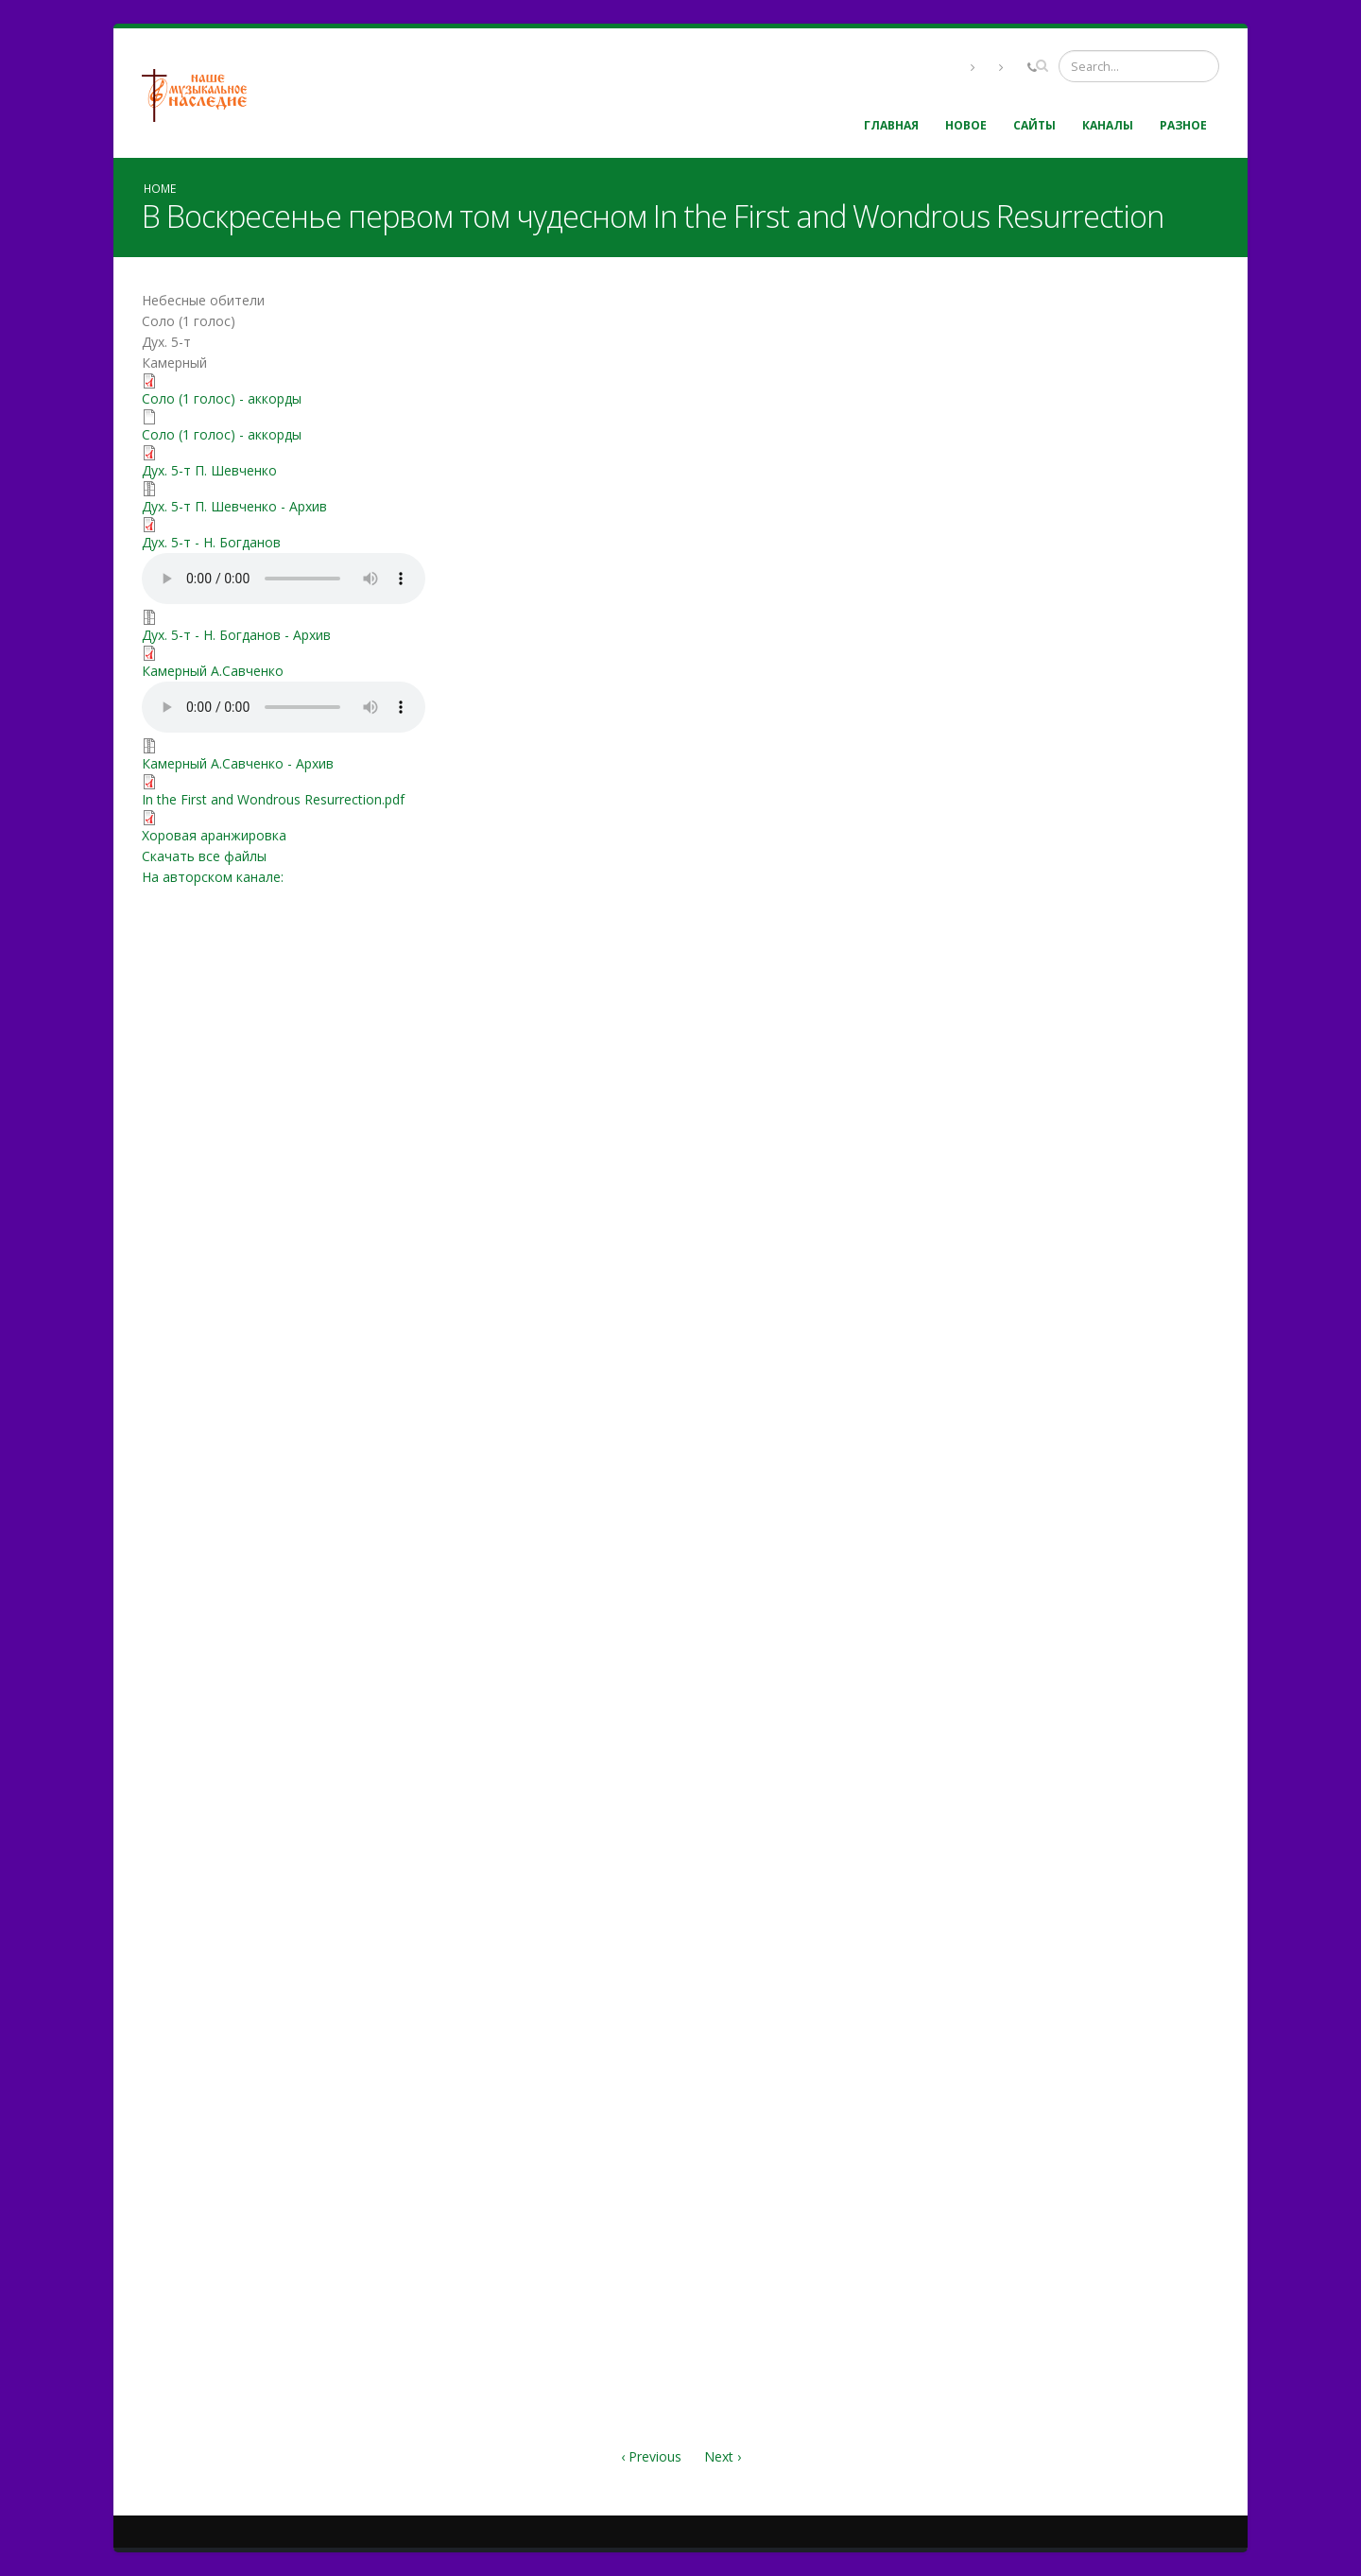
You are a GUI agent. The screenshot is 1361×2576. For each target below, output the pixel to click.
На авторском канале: (213, 877)
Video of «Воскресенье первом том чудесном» (949, 1906)
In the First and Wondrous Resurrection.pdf (273, 799)
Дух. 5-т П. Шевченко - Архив (234, 506)
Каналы (1107, 125)
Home (160, 188)
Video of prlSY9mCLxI (949, 1188)
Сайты (1034, 125)
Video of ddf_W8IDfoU (949, 469)
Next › (722, 2456)
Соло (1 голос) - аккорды (221, 398)
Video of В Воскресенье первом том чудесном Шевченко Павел (949, 1547)
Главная (891, 125)
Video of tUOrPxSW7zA (949, 829)
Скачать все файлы (204, 856)
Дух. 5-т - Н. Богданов (211, 542)
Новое (966, 125)
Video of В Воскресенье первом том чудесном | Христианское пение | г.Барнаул (949, 2266)
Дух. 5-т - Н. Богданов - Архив (236, 635)
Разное (1183, 125)
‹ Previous (651, 2456)
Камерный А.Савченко (213, 671)
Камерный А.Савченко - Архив (238, 763)
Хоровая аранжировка (214, 835)
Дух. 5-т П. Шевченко (209, 470)
